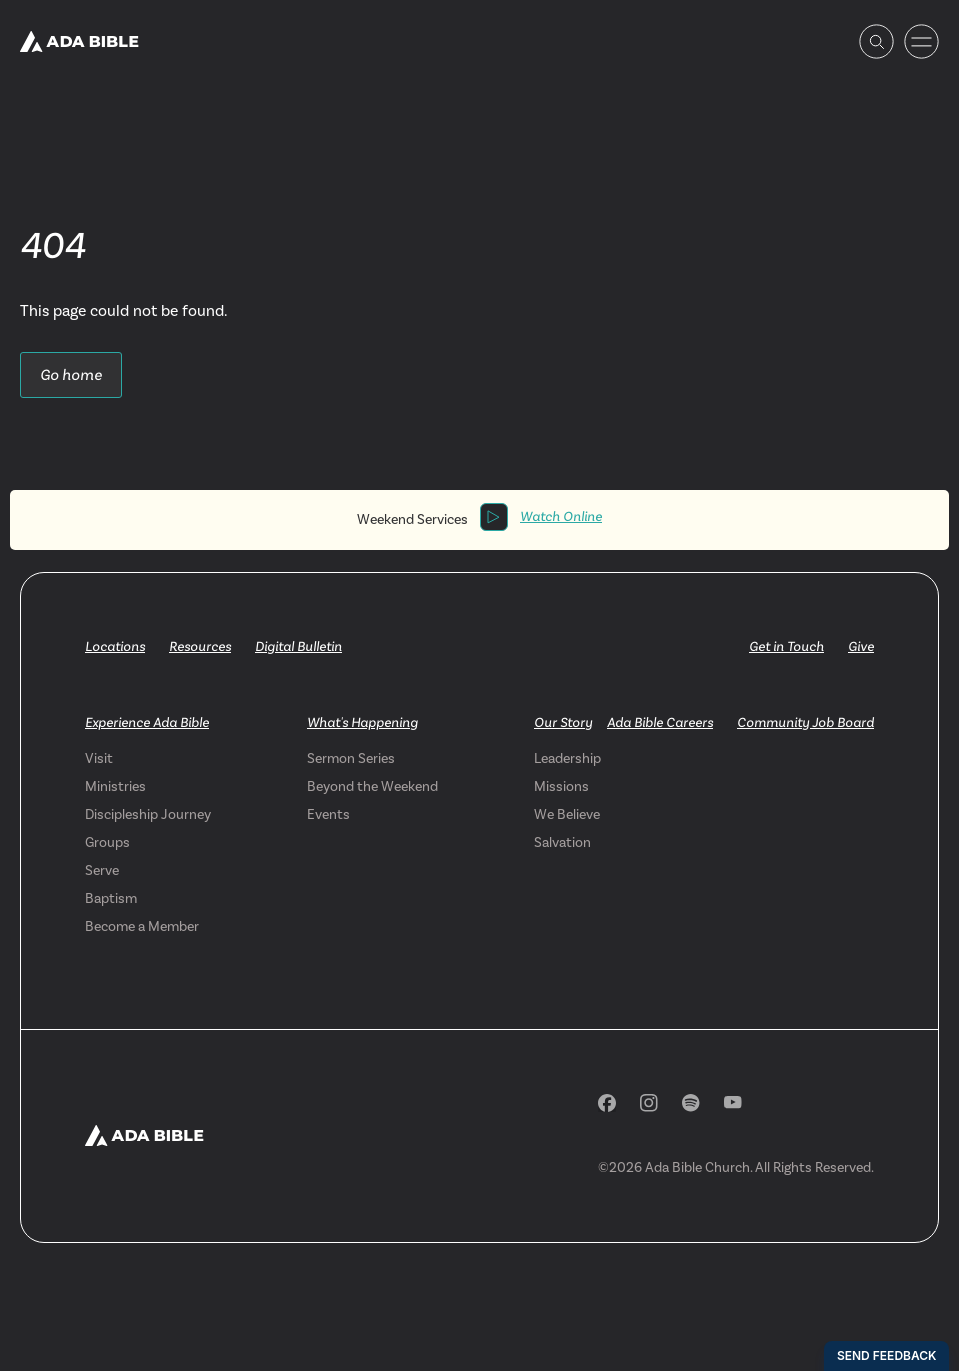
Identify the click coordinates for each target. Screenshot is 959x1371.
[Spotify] (691, 1103)
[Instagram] (649, 1103)
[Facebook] (607, 1103)
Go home (71, 374)
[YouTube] (733, 1102)
